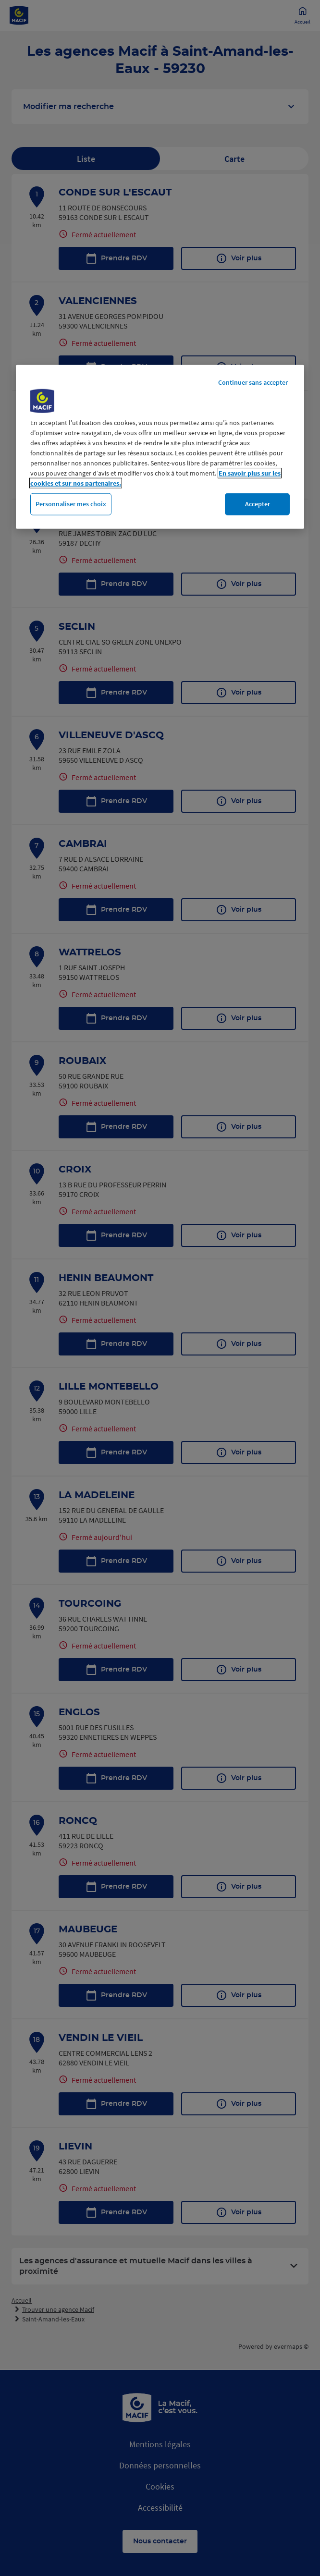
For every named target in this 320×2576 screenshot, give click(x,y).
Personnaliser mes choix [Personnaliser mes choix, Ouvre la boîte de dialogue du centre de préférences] (71, 504)
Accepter (257, 504)
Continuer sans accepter (253, 382)
